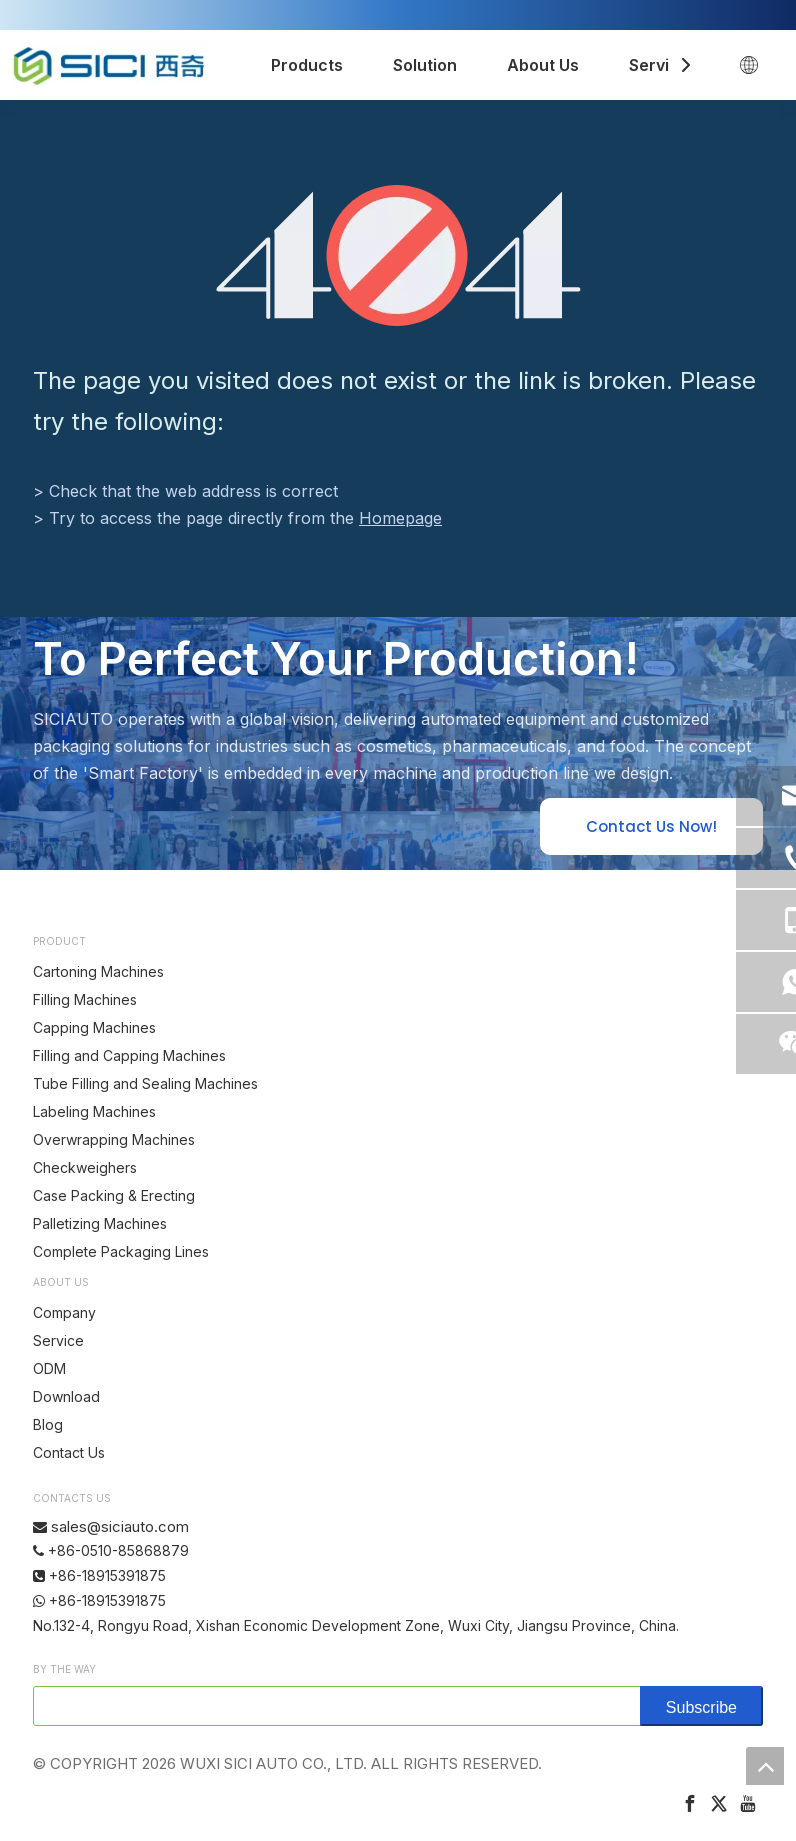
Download (66, 1396)
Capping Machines (94, 1027)
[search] (332, 1706)
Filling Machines (85, 999)
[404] (398, 255)
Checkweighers (85, 1167)
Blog (48, 1424)
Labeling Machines (94, 1111)
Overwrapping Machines (114, 1139)
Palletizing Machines (100, 1223)
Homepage (400, 518)
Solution (425, 65)
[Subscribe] (701, 1706)
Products (307, 65)
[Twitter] (719, 1803)
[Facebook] (690, 1803)
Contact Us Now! (651, 826)
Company (64, 1312)
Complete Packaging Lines (121, 1251)
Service (659, 65)
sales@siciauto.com (120, 1526)
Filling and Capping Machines (129, 1055)
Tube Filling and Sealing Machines (145, 1083)
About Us (543, 65)
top (765, 1766)
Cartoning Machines (98, 971)
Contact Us (69, 1452)
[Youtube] (748, 1803)
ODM (49, 1368)
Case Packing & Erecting (114, 1195)
